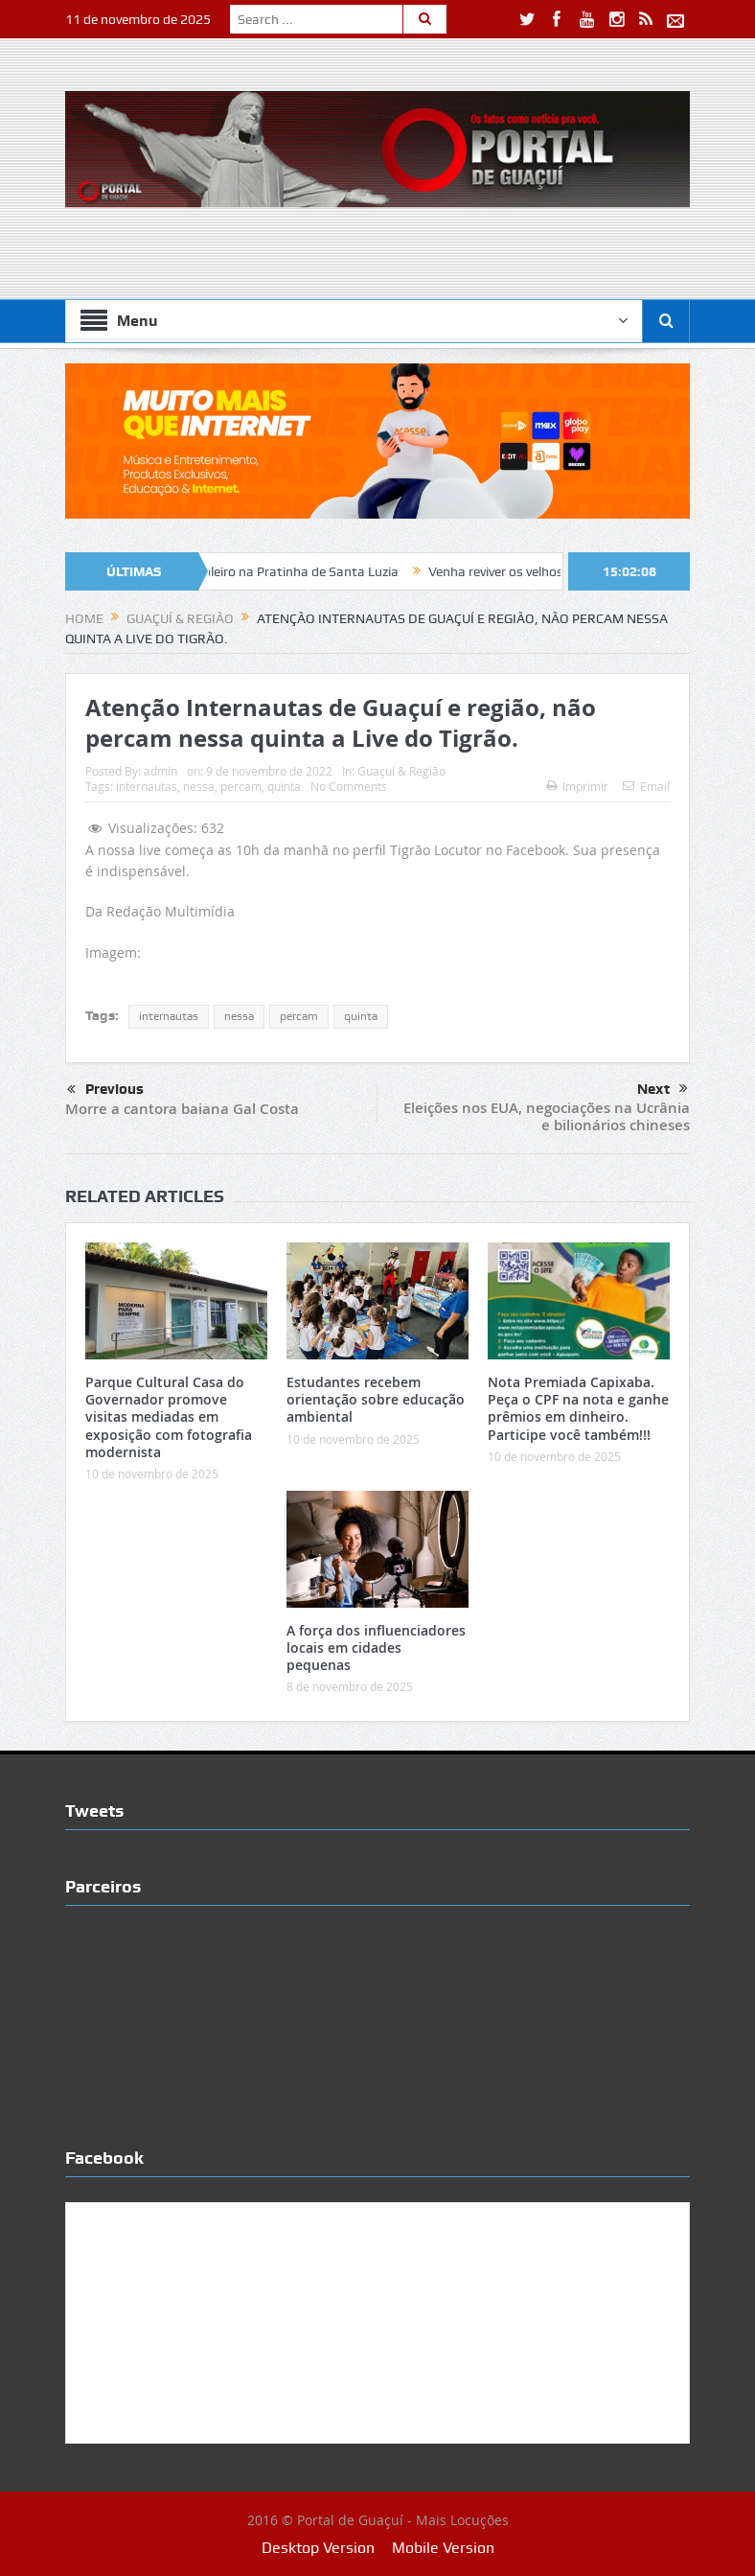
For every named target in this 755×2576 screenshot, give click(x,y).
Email (646, 786)
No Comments (348, 786)
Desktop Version (318, 2548)
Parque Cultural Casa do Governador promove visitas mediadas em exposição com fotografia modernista (168, 1417)
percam (241, 786)
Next (662, 1089)
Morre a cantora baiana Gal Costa (182, 1109)
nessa (199, 786)
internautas (146, 786)
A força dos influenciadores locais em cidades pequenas (376, 1647)
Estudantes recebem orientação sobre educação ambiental (375, 1399)
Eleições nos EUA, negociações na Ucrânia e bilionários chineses (546, 1116)
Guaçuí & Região (401, 770)
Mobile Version (443, 2548)
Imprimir (577, 786)
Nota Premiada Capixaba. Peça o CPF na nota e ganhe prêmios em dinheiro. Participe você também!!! (578, 1408)
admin (160, 770)
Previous (105, 1090)
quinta (284, 786)
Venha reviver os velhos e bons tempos (554, 571)
